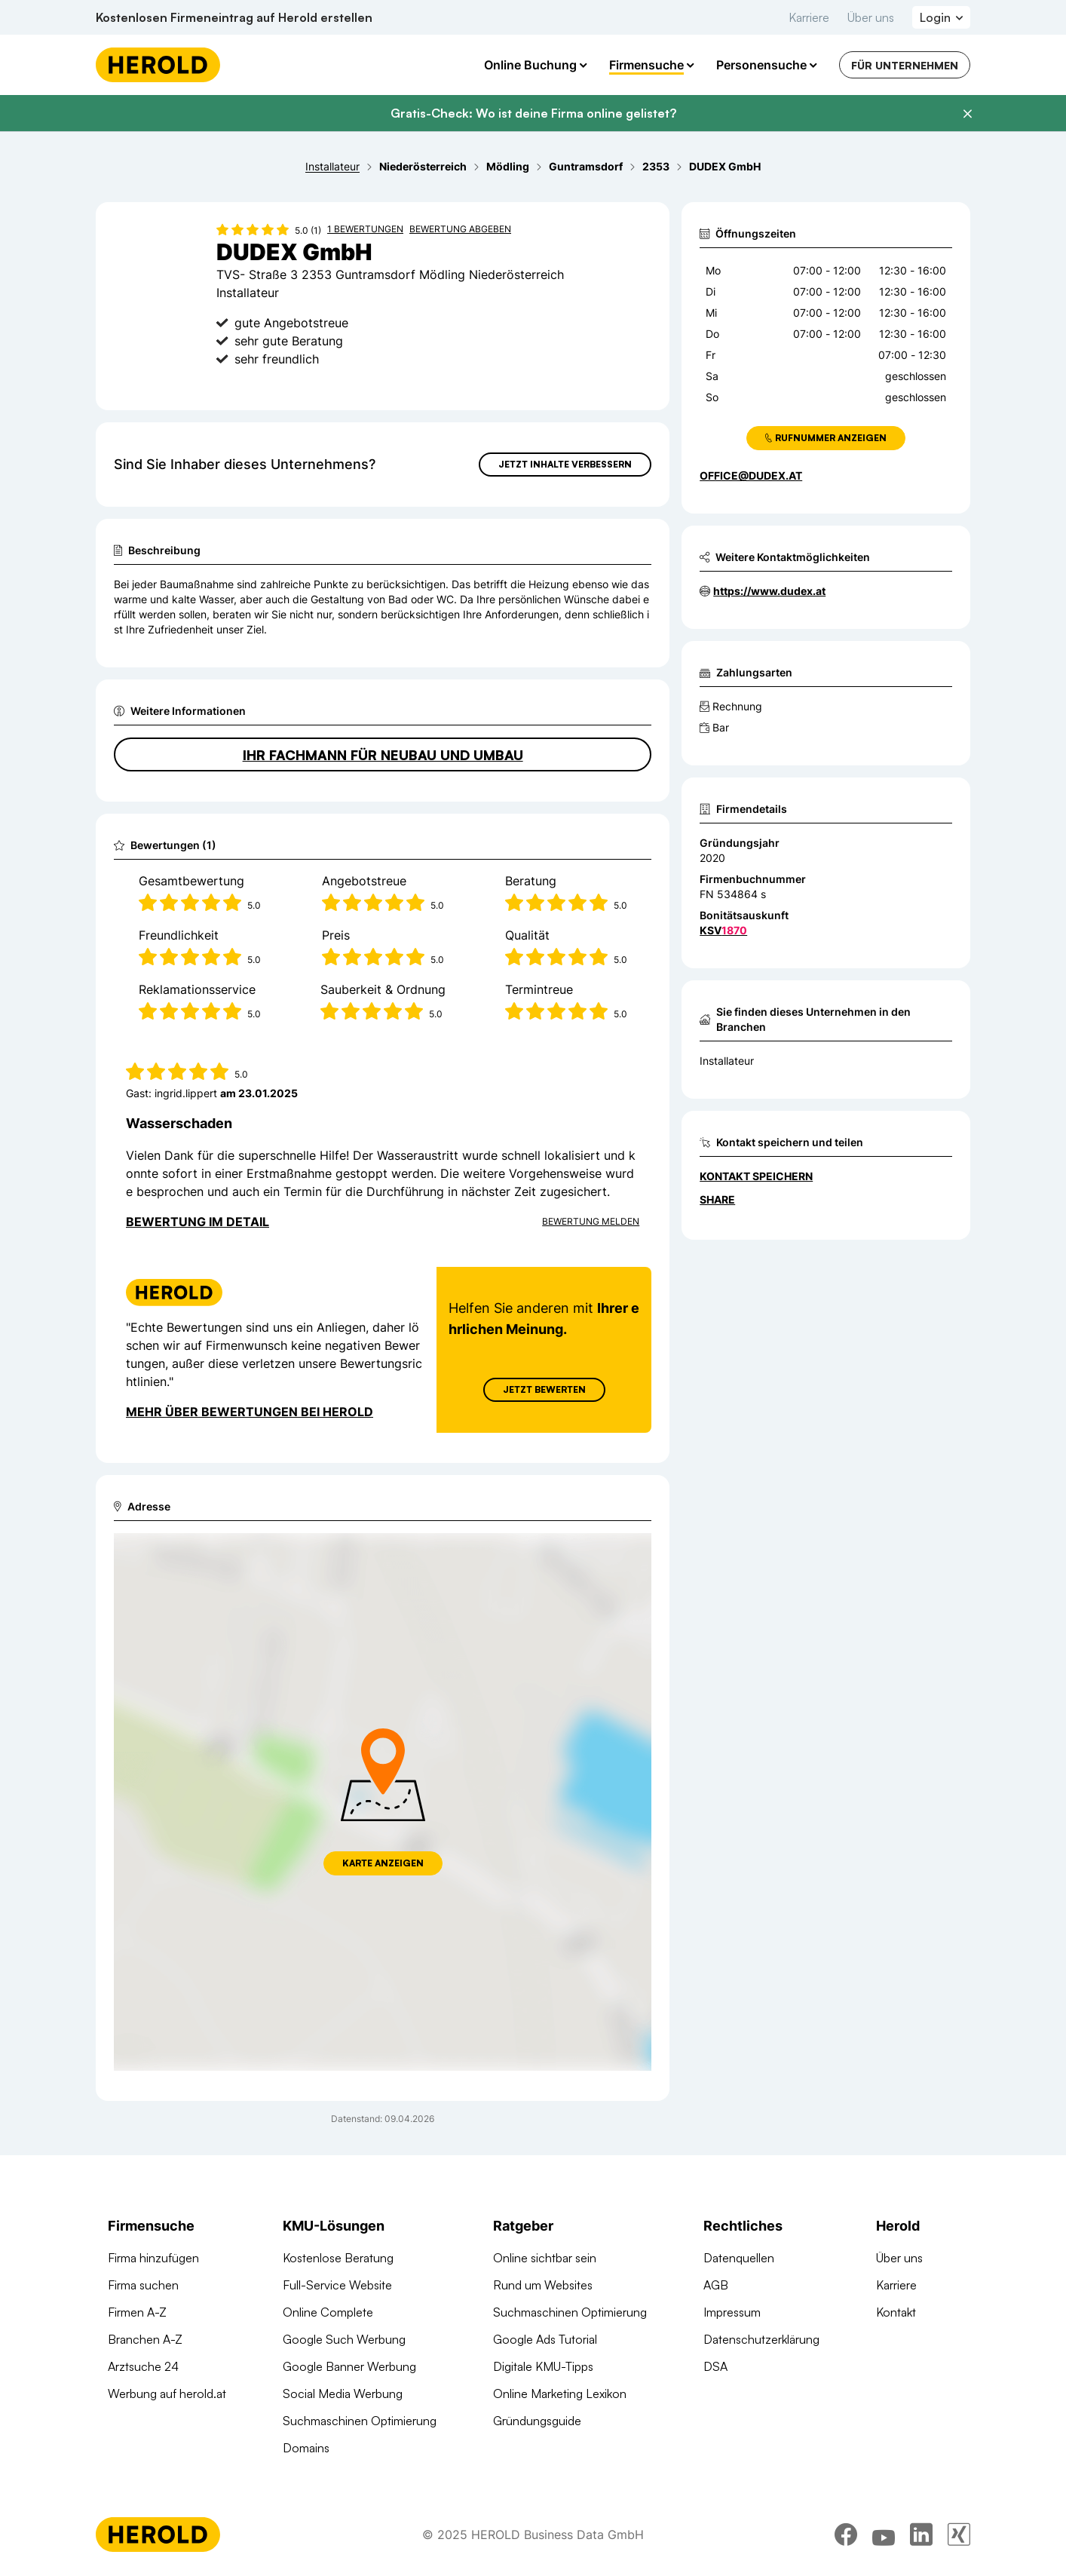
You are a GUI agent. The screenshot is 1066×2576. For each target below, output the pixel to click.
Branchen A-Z (145, 2339)
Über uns (870, 17)
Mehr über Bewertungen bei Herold (249, 1411)
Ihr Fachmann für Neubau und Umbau (383, 755)
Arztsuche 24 (143, 2366)
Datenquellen (738, 2257)
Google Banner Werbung (349, 2366)
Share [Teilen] (717, 1199)
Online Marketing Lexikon (559, 2393)
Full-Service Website (337, 2284)
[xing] (959, 2534)
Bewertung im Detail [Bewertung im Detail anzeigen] (197, 1221)
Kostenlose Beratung (338, 2257)
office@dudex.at (751, 475)
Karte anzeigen (383, 1863)
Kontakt (896, 2312)
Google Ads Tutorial (545, 2339)
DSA (715, 2366)
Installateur (727, 1060)
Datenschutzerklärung (761, 2339)
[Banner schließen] (967, 114)
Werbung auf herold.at (167, 2393)
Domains (306, 2447)
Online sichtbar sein (544, 2257)
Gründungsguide (537, 2420)
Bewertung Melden (590, 1221)
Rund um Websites (543, 2284)
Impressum (732, 2312)
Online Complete (328, 2312)
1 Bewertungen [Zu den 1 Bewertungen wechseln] (365, 229)
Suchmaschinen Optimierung (360, 2420)
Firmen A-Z (137, 2312)
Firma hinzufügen (153, 2257)
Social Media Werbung (343, 2393)
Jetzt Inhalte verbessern (565, 464)
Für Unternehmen (904, 65)
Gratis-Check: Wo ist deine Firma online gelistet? (533, 113)
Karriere (809, 17)
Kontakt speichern (756, 1176)
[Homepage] (158, 65)
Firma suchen (143, 2284)
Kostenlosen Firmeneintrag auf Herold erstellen (234, 17)
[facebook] (846, 2534)
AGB (715, 2284)
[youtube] (883, 2534)
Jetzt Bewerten (544, 1389)
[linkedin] (921, 2534)
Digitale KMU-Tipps (543, 2366)
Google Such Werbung (344, 2339)
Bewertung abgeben (460, 229)
